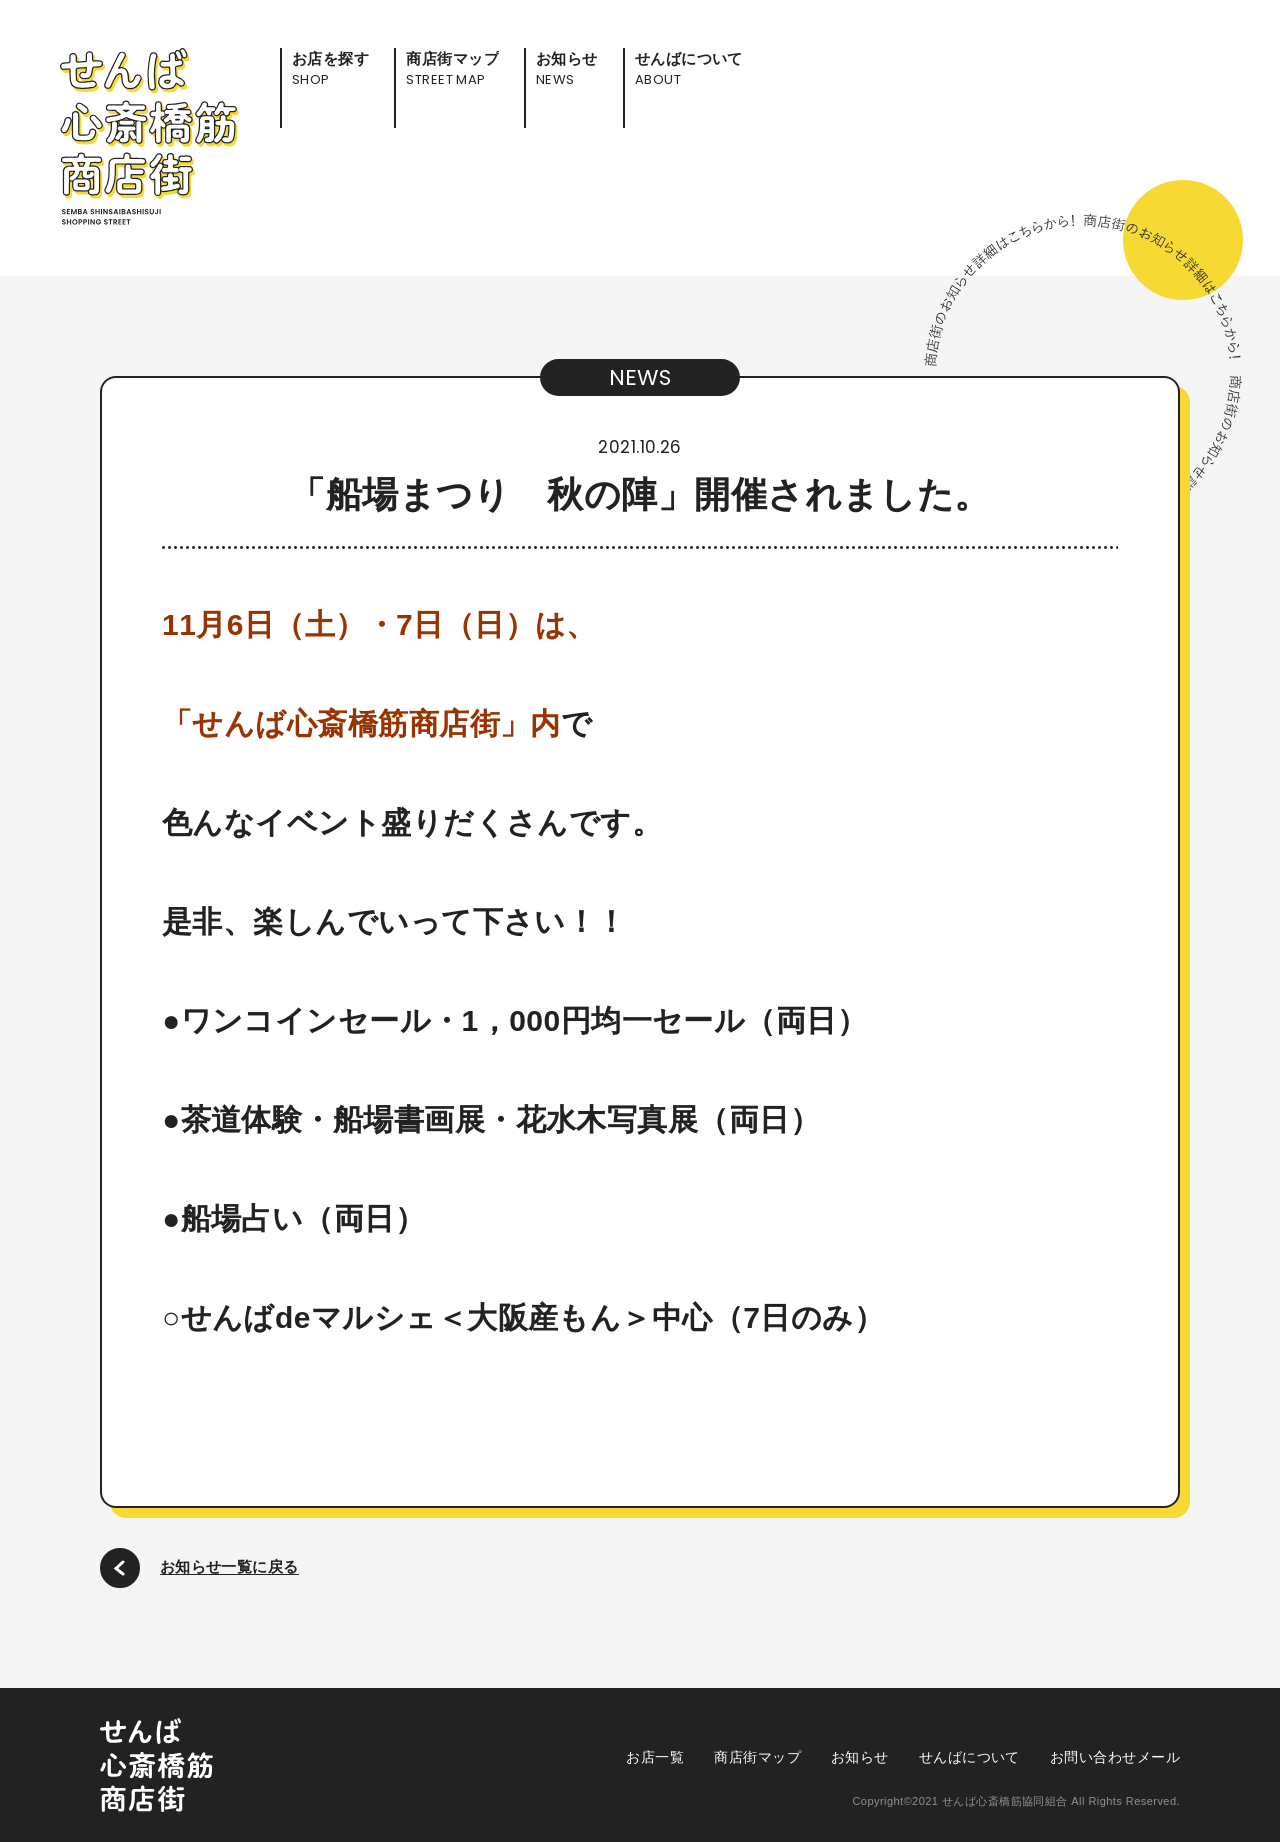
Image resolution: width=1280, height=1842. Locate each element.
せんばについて (969, 1757)
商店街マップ (757, 1757)
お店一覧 (655, 1757)
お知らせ (860, 1757)
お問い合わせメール (1115, 1757)
